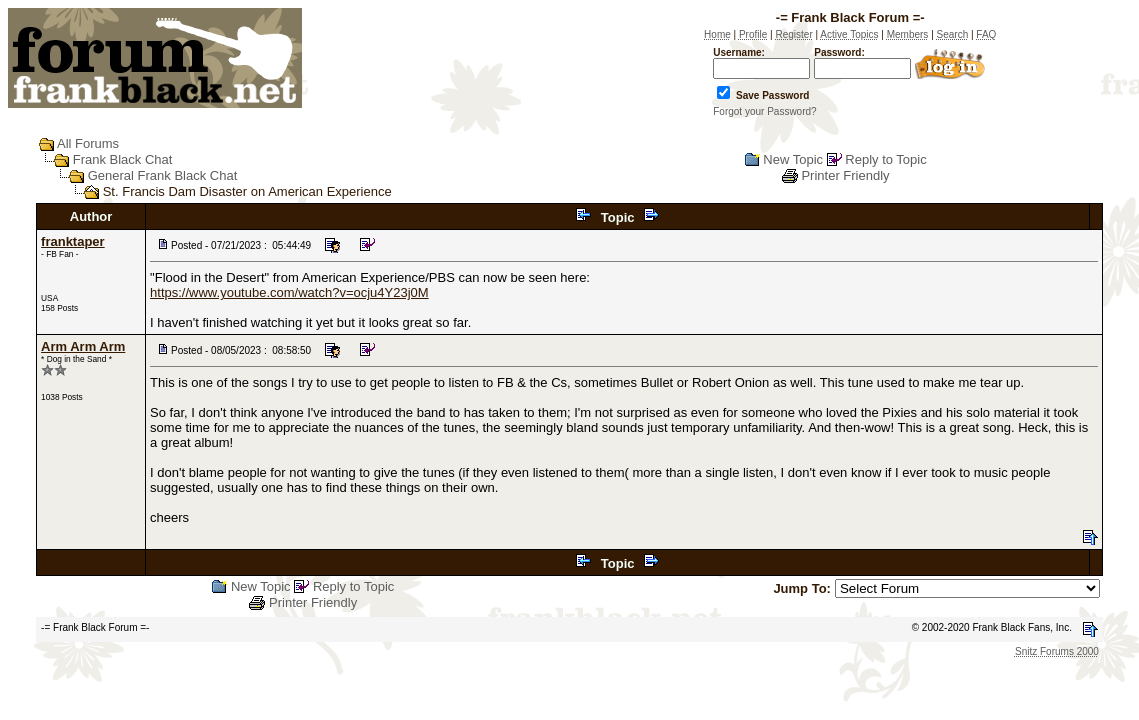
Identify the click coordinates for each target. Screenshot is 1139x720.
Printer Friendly (845, 175)
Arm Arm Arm (83, 346)
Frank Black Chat (123, 159)
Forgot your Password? (764, 111)
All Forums (88, 143)
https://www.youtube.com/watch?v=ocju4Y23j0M (289, 292)
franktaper (73, 241)
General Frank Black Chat (163, 175)
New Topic (793, 159)
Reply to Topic (885, 159)
